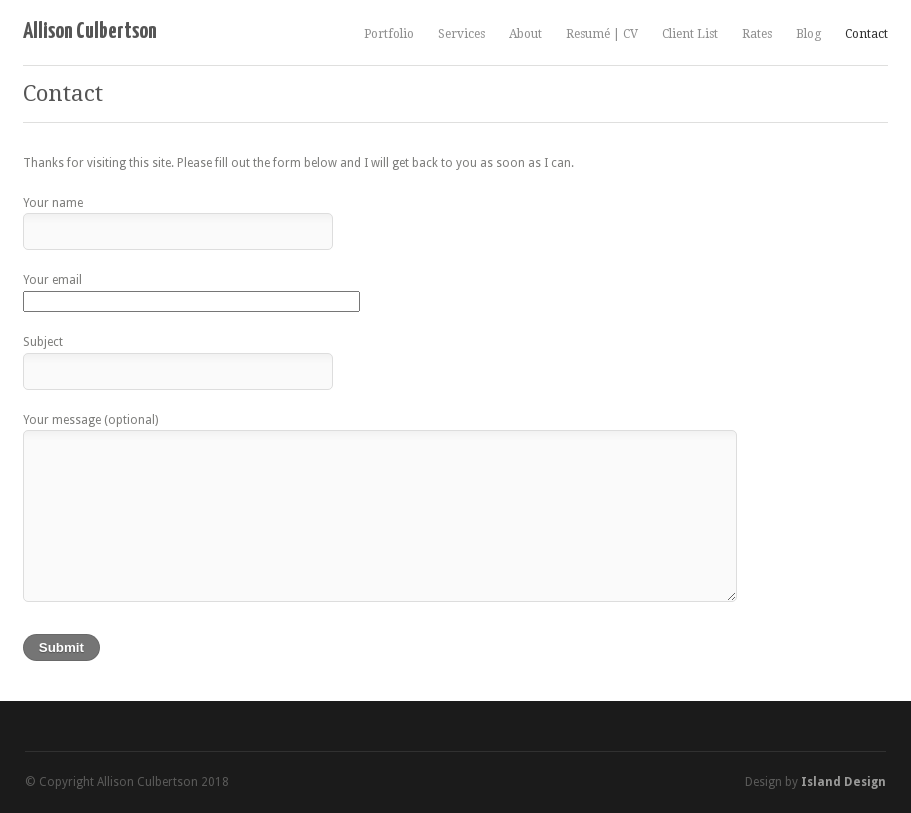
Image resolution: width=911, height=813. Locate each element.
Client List (690, 34)
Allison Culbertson (90, 31)
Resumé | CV (602, 34)
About (525, 34)
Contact (866, 34)
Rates (757, 34)
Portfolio (389, 34)
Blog (808, 34)
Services (461, 34)
